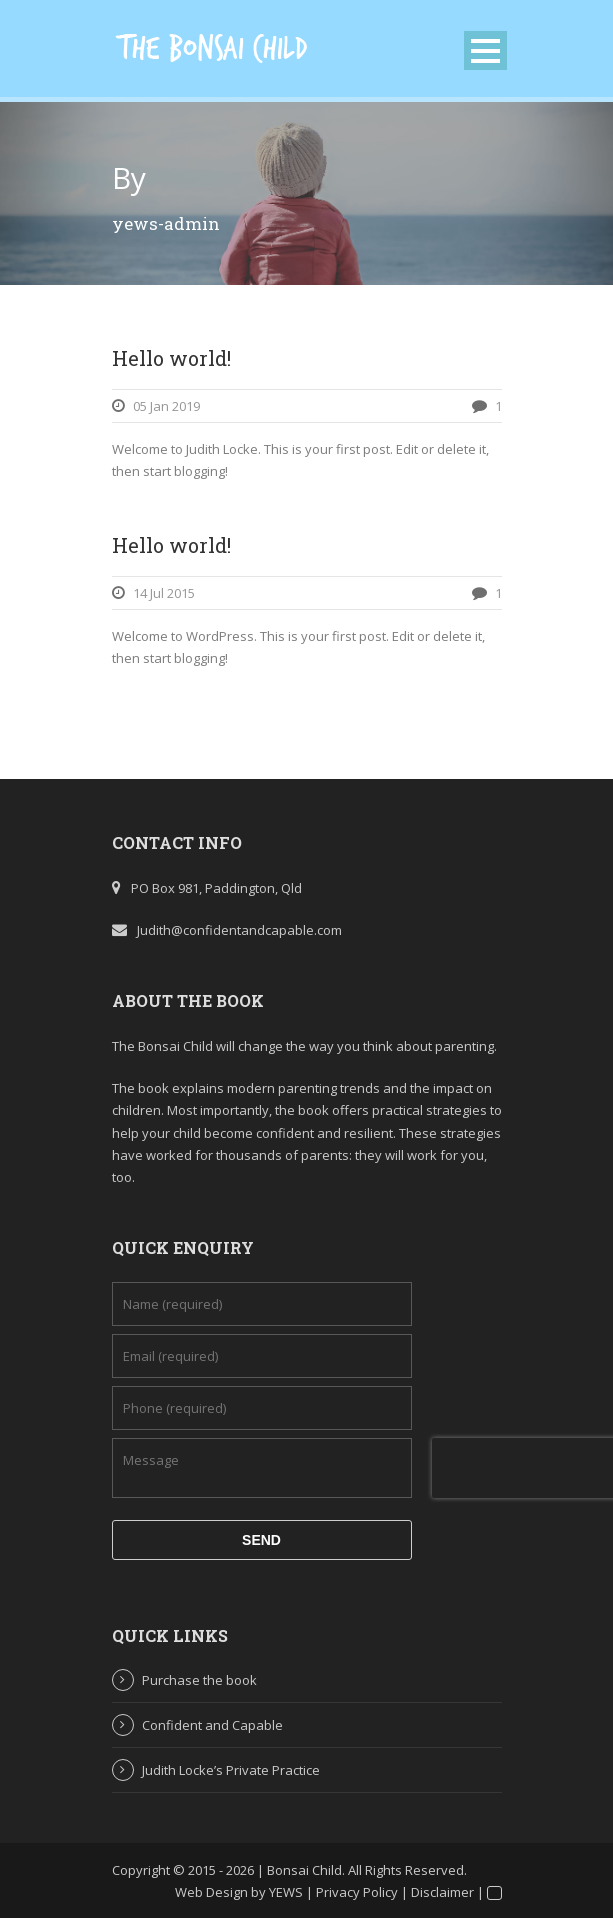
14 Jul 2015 (164, 593)
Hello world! (171, 358)
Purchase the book (199, 1680)
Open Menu (485, 50)
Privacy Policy (357, 1892)
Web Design (211, 1892)
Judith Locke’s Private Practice (231, 1770)
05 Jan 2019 (166, 406)
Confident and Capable (212, 1725)
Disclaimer (442, 1892)
